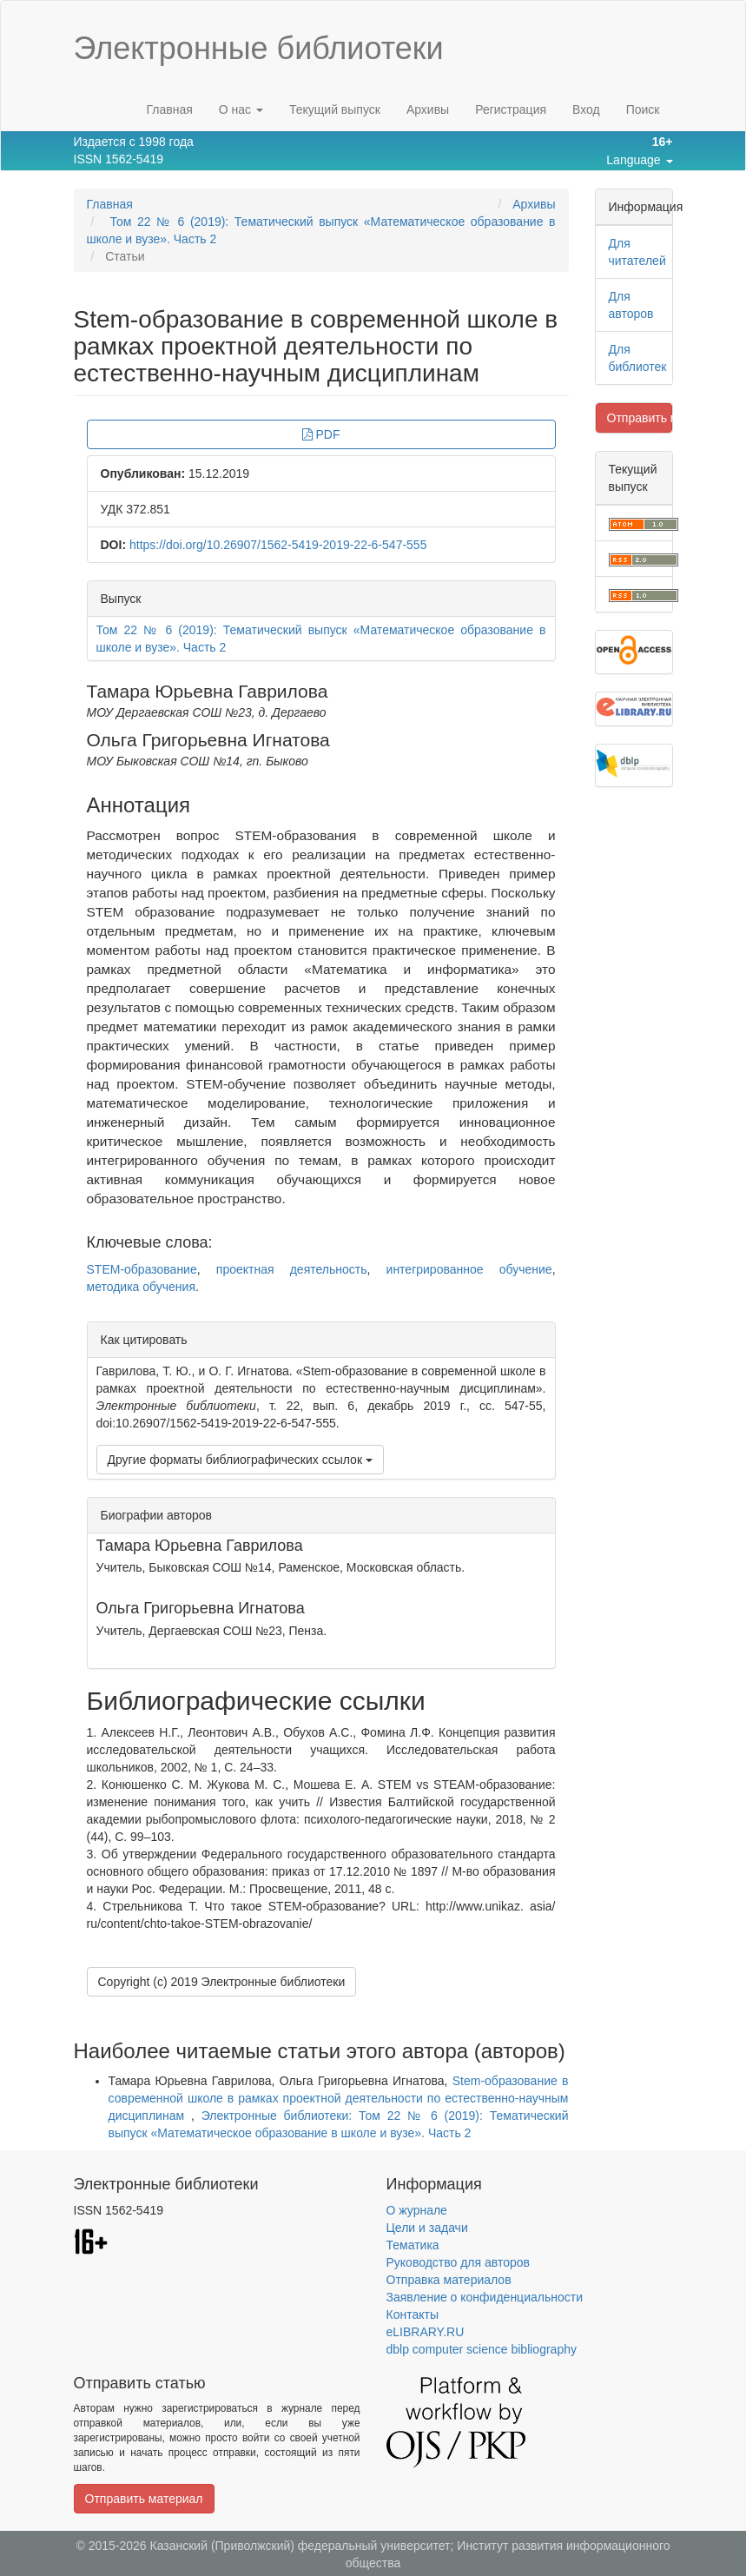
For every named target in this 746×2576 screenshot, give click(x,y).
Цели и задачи (427, 2228)
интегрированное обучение (469, 1269)
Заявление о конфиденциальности (484, 2297)
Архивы (427, 109)
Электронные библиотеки (259, 48)
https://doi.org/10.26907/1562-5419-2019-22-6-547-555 (277, 545)
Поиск (643, 109)
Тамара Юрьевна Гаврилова (207, 691)
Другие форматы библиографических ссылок (240, 1460)
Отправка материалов (449, 2280)
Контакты (412, 2314)
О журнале (416, 2210)
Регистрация (510, 109)
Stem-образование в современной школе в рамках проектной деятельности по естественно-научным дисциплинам (339, 2098)
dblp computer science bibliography (481, 2349)
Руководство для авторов (458, 2262)
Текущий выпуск (334, 109)
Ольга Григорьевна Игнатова (208, 740)
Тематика (412, 2245)
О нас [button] (241, 109)
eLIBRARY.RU (425, 2332)
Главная (169, 109)
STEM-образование (142, 1269)
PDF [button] (321, 434)
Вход (586, 109)
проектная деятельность (291, 1269)
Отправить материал (639, 418)
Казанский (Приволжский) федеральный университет (300, 2546)
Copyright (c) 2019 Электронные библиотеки (222, 1982)
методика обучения (141, 1287)
